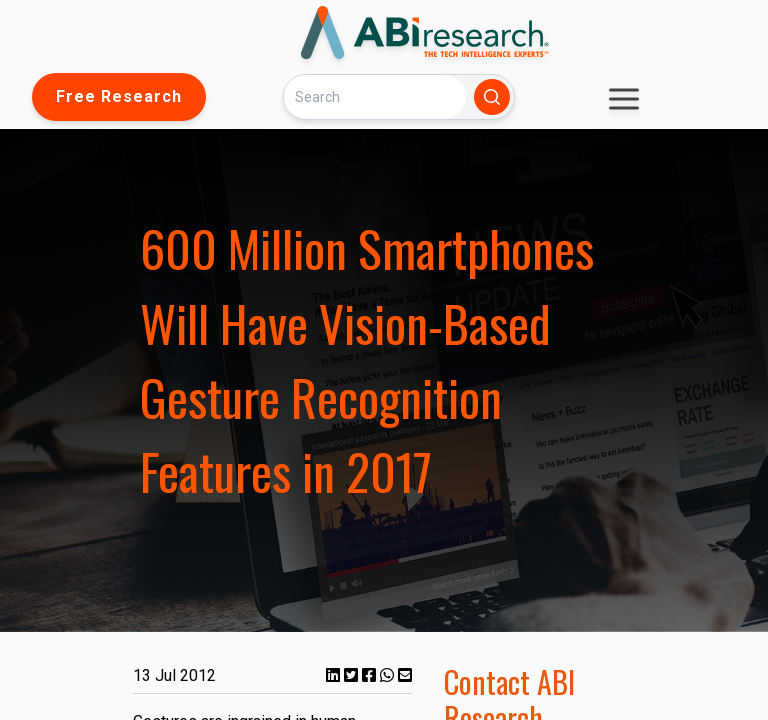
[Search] (375, 96)
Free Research (119, 96)
